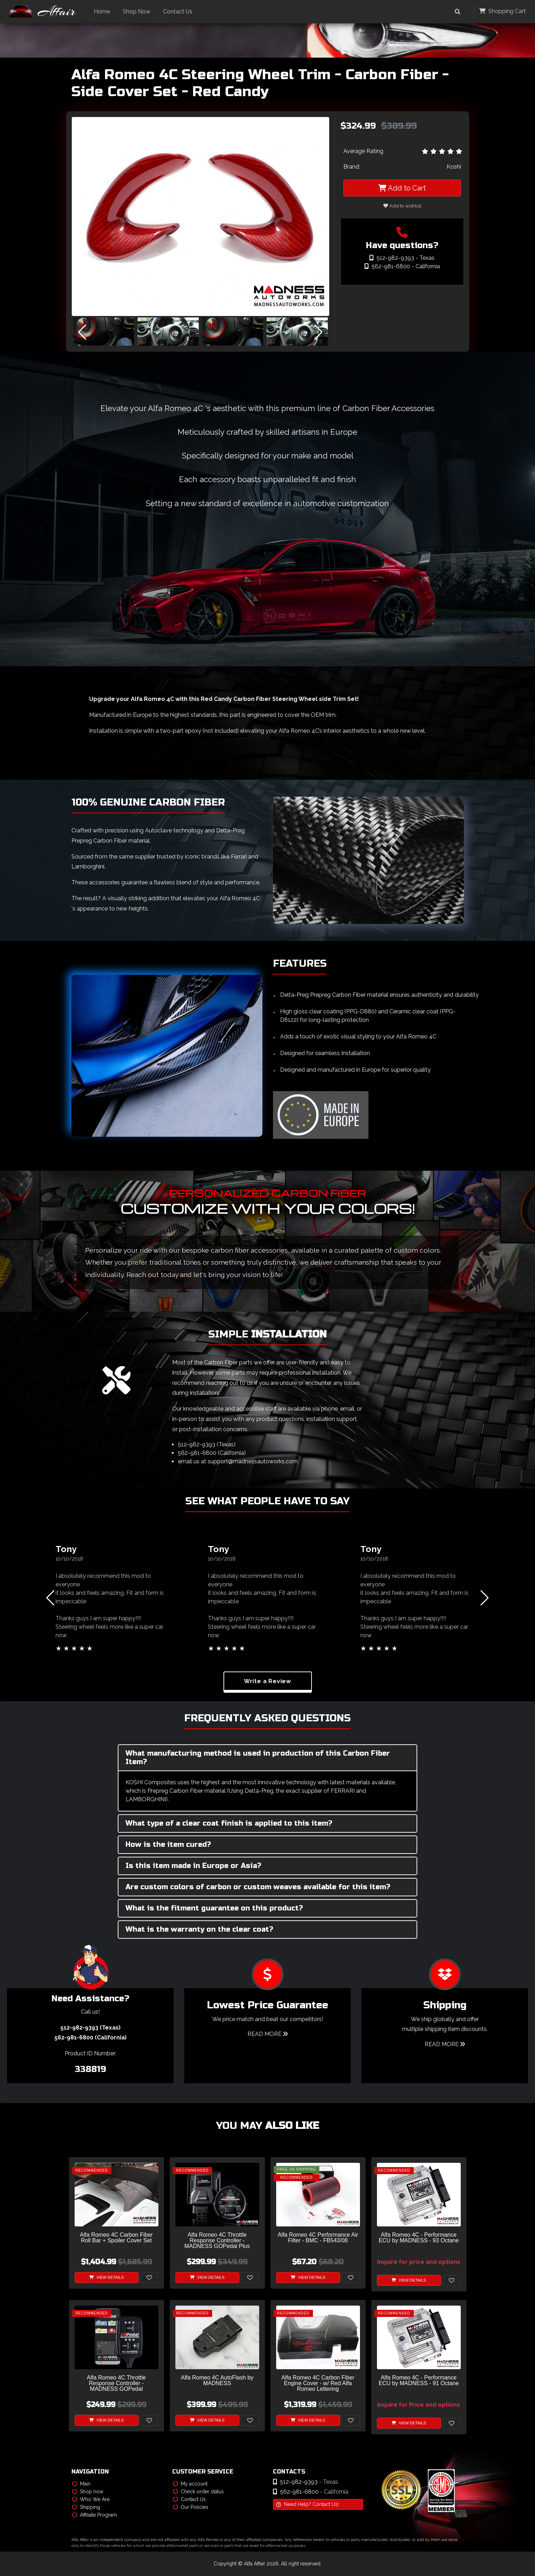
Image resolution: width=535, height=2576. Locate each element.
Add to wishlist (402, 206)
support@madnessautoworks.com (253, 1461)
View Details (106, 2278)
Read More (268, 2034)
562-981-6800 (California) (212, 1453)
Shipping (86, 2507)
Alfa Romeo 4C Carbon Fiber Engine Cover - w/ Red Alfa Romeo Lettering (317, 2383)
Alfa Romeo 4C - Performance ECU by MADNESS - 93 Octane (419, 2238)
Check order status (198, 2491)
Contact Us (178, 11)
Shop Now (137, 11)
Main (81, 2483)
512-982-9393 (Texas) (206, 1444)
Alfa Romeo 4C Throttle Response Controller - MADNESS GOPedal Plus (217, 2240)
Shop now (87, 2491)
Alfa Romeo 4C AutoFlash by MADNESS (217, 2380)
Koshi (454, 166)
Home (102, 11)
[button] (318, 332)
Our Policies (190, 2507)
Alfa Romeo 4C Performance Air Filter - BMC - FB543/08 (318, 2238)
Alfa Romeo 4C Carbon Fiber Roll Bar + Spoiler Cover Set (116, 2238)
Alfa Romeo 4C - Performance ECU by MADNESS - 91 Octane (419, 2380)
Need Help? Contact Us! (307, 2504)
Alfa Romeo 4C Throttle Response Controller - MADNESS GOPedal (116, 2383)
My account (190, 2483)
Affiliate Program (94, 2514)
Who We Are (91, 2499)
